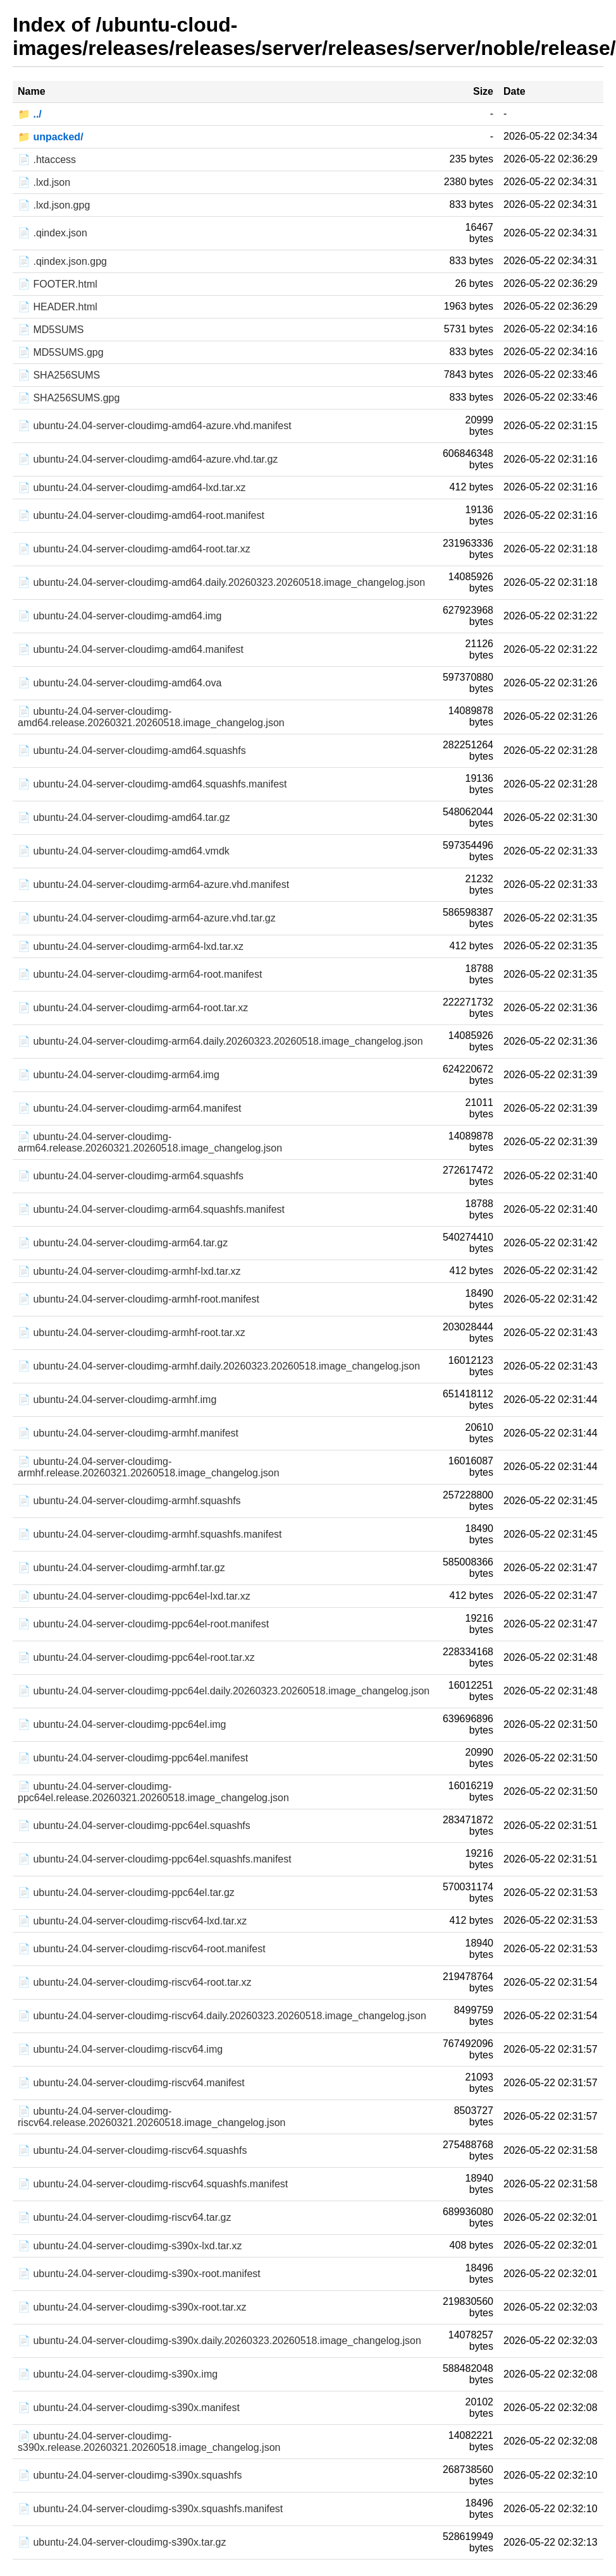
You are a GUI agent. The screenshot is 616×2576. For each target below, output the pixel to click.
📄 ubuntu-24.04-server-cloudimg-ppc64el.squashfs (134, 1825)
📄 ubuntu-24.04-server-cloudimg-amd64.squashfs (132, 750)
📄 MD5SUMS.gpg (61, 352)
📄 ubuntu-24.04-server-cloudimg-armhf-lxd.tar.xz (129, 1271)
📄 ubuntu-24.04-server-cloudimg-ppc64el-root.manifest (143, 1624)
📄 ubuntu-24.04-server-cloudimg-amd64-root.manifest (141, 515)
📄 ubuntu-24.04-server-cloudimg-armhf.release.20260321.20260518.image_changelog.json (149, 1467)
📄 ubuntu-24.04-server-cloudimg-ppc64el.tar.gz (126, 1892)
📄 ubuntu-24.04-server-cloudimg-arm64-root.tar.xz (133, 1007)
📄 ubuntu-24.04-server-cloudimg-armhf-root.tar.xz (131, 1332)
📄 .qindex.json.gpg (62, 261)
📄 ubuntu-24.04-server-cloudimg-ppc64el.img (122, 1724)
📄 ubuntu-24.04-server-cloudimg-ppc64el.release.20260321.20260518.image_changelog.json (153, 1792)
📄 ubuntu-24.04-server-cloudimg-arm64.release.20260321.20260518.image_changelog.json (150, 1142)
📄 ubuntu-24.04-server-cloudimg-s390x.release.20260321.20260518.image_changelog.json (149, 2442)
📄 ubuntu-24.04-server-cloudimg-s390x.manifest (129, 2407)
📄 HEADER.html (57, 306)
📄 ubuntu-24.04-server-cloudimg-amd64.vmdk (124, 851)
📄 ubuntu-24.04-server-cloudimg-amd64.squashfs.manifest (152, 784)
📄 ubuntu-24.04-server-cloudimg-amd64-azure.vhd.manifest (155, 425)
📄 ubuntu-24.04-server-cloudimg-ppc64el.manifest (133, 1758)
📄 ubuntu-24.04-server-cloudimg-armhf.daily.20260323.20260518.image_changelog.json (219, 1366)
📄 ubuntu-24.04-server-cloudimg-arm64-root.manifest (140, 974)
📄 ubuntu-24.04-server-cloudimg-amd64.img (119, 616)
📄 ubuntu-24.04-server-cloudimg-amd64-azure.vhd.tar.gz (148, 459)
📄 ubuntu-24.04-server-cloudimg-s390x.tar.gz (122, 2542)
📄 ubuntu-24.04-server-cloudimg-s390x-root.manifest (139, 2273)
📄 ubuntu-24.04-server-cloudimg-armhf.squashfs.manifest (150, 1534)
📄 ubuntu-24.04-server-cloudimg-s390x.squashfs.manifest (150, 2508)
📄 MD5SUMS (50, 329)
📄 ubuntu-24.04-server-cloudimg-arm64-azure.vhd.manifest (153, 884)
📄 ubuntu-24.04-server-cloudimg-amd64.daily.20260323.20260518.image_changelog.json (221, 582)
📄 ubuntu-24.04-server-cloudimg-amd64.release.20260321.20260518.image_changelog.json (151, 717)
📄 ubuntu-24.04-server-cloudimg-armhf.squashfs (129, 1500)
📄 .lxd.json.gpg (54, 205)
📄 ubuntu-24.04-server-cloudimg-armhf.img (117, 1399)
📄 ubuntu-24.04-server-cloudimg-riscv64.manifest (131, 2082)
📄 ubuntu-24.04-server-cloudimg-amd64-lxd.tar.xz (132, 487)
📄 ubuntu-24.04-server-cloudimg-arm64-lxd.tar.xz (130, 946)
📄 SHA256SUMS (59, 375)
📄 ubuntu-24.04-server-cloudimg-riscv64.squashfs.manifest (153, 2183)
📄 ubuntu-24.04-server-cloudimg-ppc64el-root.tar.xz (136, 1657)
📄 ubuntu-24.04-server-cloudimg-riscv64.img (120, 2049)
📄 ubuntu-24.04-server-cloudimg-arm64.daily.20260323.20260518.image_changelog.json (220, 1041)
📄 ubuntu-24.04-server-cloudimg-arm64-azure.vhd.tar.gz (147, 918)
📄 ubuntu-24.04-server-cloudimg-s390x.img (118, 2374)
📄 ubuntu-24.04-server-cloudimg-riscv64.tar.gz (124, 2217)
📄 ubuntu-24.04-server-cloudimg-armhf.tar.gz (121, 1567)
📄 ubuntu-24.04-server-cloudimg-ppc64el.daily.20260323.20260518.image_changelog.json (223, 1691)
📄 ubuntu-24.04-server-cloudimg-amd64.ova (119, 682)
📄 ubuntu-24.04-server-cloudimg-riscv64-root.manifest (142, 1948)
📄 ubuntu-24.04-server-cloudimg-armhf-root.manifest (138, 1299)
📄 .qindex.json (52, 233)
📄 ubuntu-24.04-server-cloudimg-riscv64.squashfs (132, 2150)
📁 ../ (30, 114)
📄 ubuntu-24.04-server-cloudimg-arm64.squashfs (130, 1175)
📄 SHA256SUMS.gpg (69, 397)
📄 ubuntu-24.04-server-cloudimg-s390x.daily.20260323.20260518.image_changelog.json (219, 2340)
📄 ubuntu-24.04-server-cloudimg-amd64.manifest (130, 649)
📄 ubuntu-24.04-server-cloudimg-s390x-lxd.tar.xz (130, 2245)
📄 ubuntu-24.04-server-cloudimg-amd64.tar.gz (124, 817)
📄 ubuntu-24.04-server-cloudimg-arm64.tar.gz (123, 1242)
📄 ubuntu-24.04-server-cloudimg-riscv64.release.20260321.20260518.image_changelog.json (151, 2117)
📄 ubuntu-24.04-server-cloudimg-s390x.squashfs (130, 2475)
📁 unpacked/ (50, 136)
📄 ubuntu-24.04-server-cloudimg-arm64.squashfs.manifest (151, 1209)
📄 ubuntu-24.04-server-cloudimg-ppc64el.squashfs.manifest (155, 1859)
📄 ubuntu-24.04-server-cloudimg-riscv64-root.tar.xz (134, 1982)
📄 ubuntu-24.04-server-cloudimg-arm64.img (118, 1074)
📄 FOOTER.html (57, 284)
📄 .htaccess (47, 159)
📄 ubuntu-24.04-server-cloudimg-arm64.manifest (129, 1108)
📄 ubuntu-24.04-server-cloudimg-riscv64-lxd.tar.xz (132, 1921)
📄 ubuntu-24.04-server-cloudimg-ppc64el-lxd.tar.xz (134, 1596)
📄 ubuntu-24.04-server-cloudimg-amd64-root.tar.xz (134, 549)
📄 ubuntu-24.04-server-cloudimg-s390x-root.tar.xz (132, 2307)
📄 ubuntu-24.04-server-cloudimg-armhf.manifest (128, 1433)
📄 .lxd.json (44, 182)
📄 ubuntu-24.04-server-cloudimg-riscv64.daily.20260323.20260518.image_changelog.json (222, 2015)
